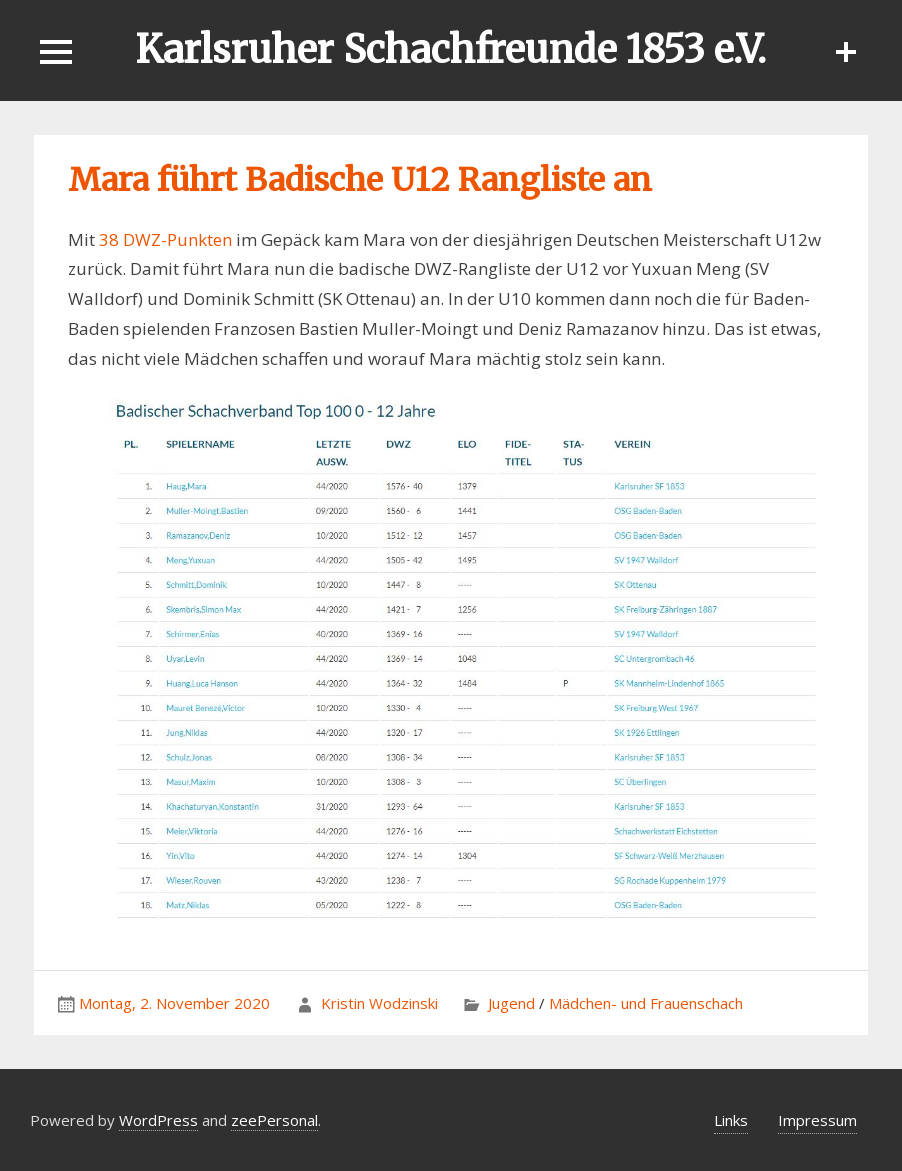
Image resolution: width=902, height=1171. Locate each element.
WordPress (158, 1120)
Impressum (817, 1120)
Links (731, 1120)
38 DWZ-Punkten (165, 239)
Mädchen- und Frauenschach (646, 1003)
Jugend (511, 1003)
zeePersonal (274, 1120)
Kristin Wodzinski (379, 1003)
